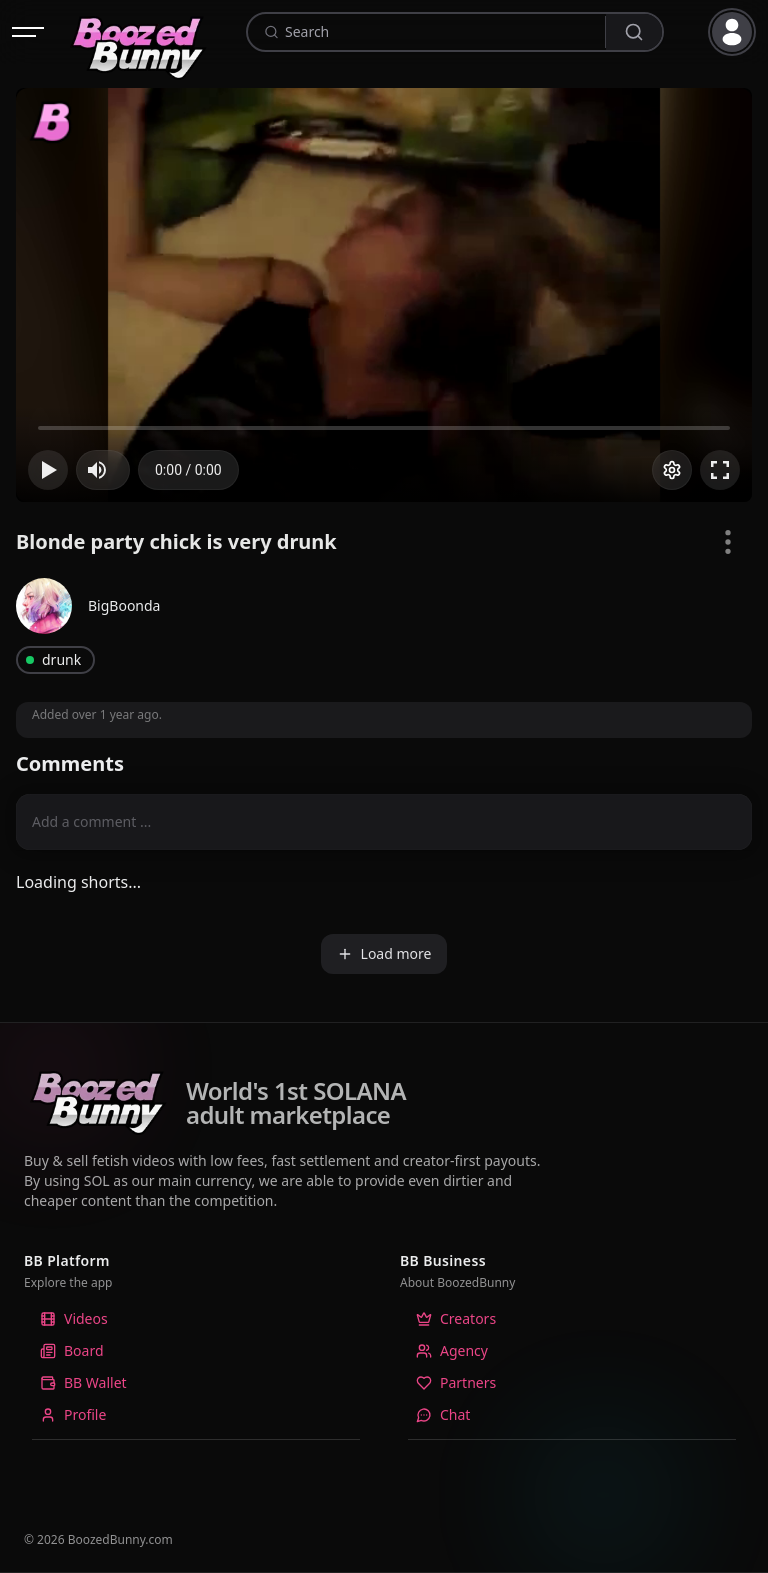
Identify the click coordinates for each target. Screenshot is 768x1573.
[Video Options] (728, 542)
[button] (736, 32)
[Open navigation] (28, 32)
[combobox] (442, 32)
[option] (196, 1319)
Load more (384, 953)
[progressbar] (188, 470)
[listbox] (196, 1375)
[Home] (139, 32)
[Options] (672, 470)
